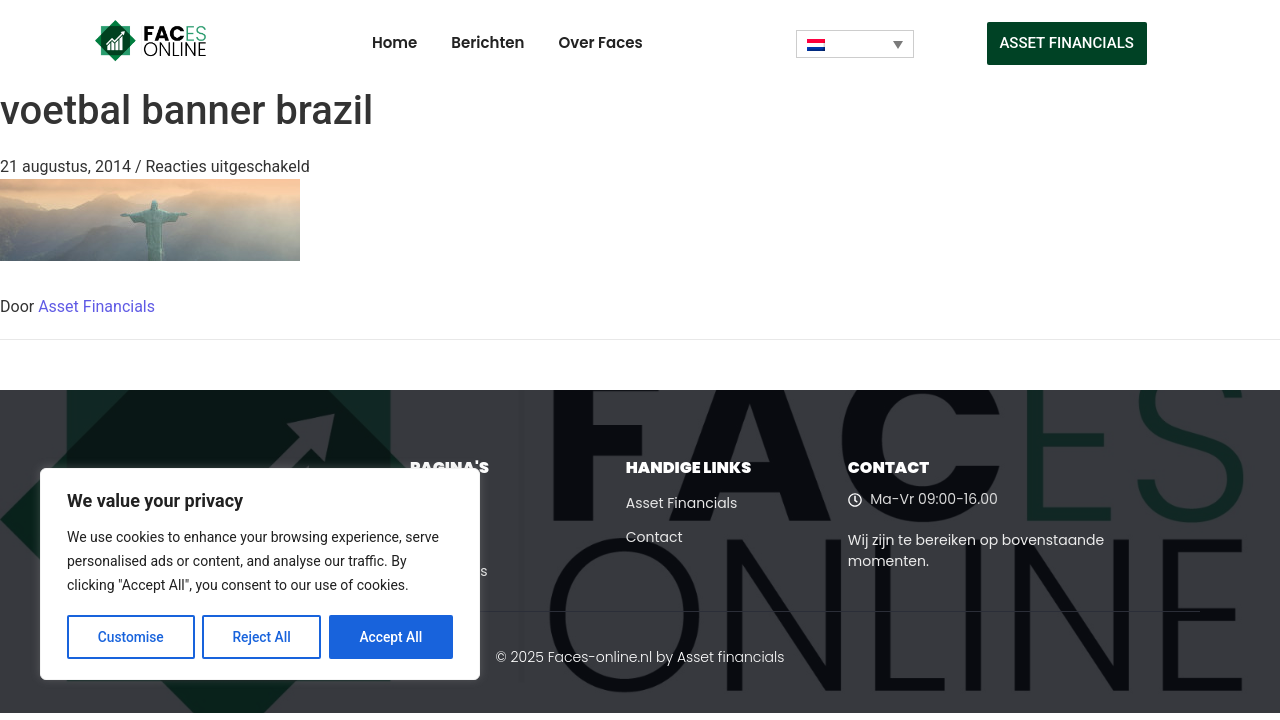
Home (394, 42)
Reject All (261, 637)
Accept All (391, 637)
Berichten (487, 42)
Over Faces (600, 42)
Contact (654, 537)
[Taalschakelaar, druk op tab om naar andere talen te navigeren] (855, 44)
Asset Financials (96, 306)
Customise (130, 637)
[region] (260, 575)
